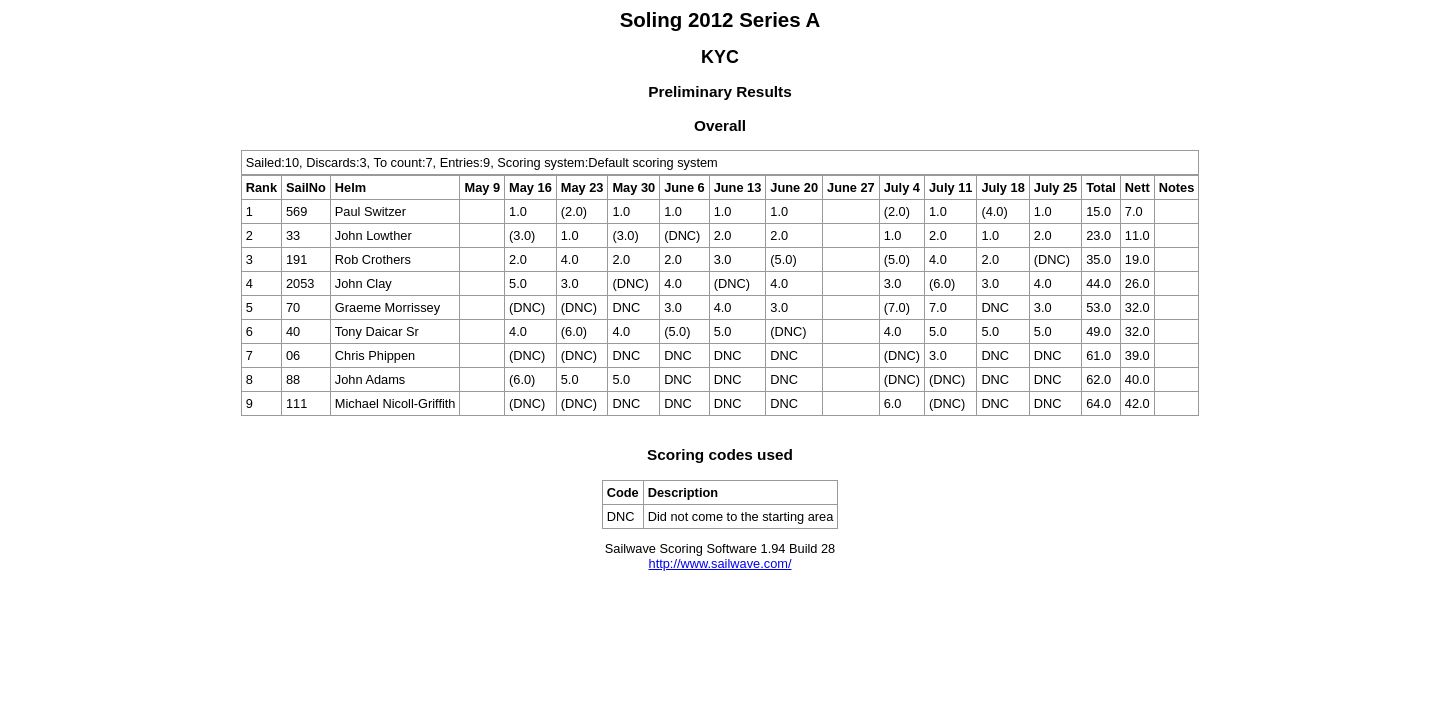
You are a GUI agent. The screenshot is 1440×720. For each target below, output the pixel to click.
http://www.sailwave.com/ (720, 563)
